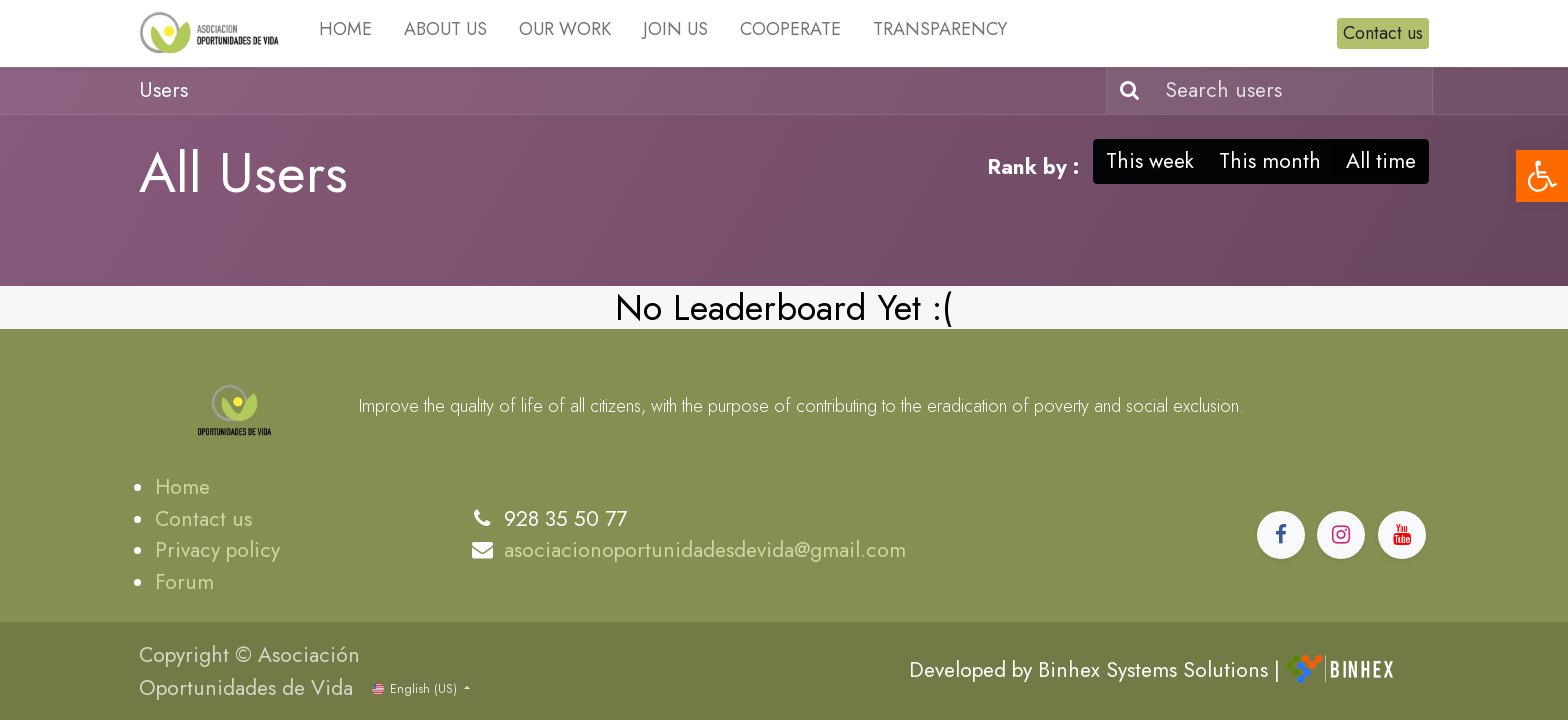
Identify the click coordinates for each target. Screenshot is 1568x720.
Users (163, 90)
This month (1270, 161)
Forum (184, 582)
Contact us (1383, 33)
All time (1381, 161)
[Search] (1126, 91)
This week (1150, 161)
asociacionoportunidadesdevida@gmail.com (705, 550)
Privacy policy (217, 550)
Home (182, 487)
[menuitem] (345, 33)
